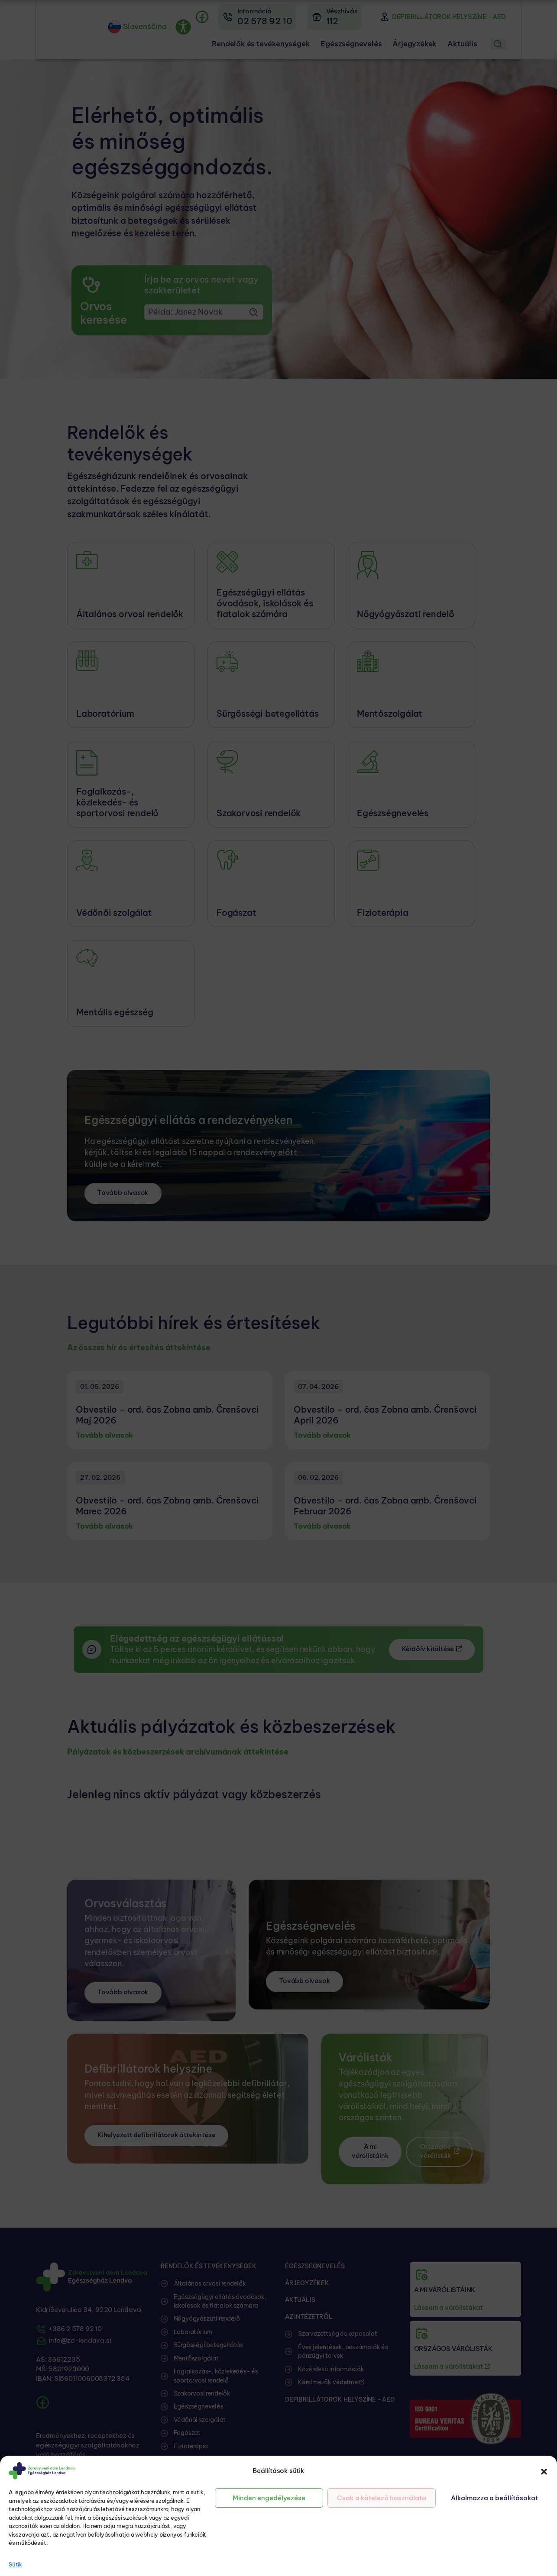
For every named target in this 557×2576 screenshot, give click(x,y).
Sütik (15, 2564)
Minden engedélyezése (269, 2498)
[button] (544, 2471)
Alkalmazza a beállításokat (494, 2498)
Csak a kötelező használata (381, 2498)
